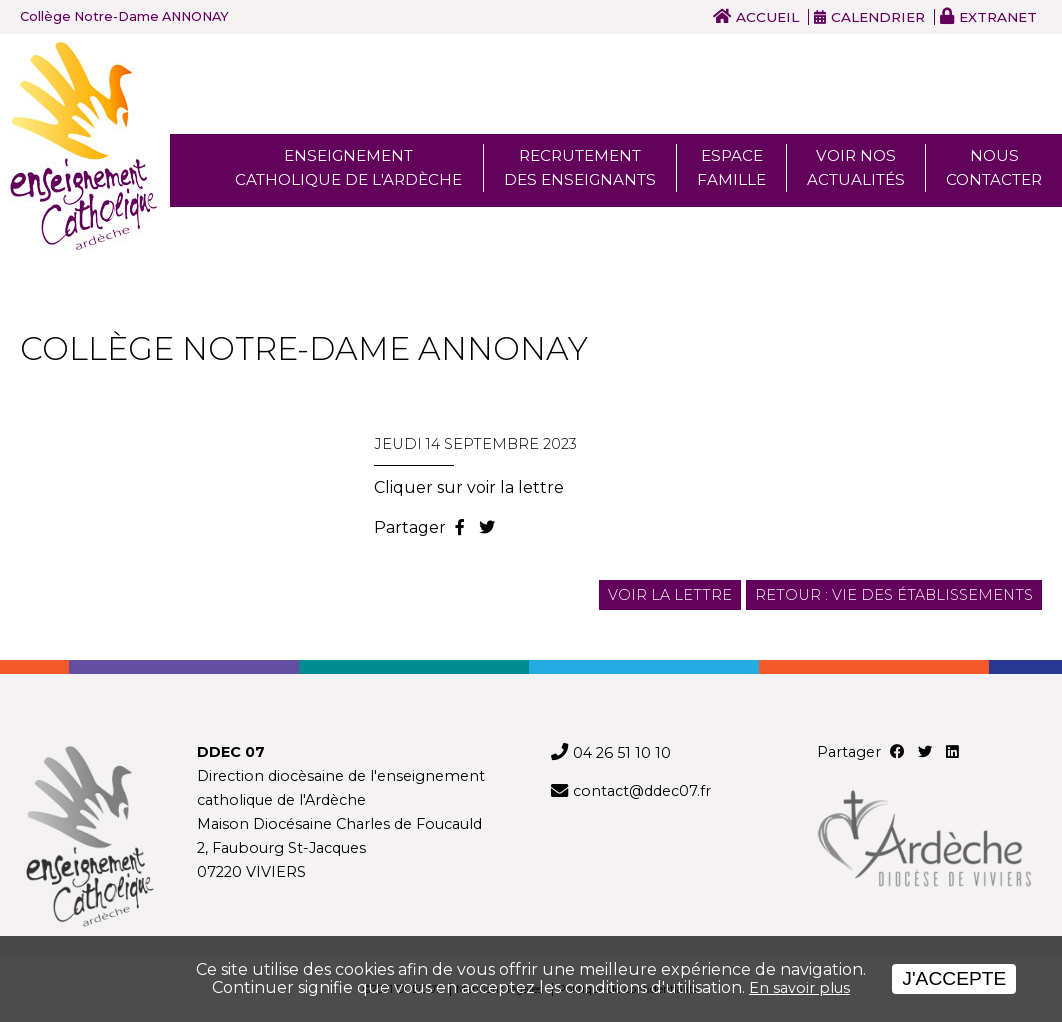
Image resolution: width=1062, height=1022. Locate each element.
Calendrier (878, 17)
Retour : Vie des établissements (894, 595)
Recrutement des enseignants (580, 167)
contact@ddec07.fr (642, 791)
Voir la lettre (670, 595)
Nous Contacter (994, 167)
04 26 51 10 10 (622, 753)
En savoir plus (799, 988)
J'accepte (954, 978)
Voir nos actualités (856, 167)
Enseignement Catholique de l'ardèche (348, 167)
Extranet (998, 17)
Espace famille (731, 167)
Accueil (767, 17)
